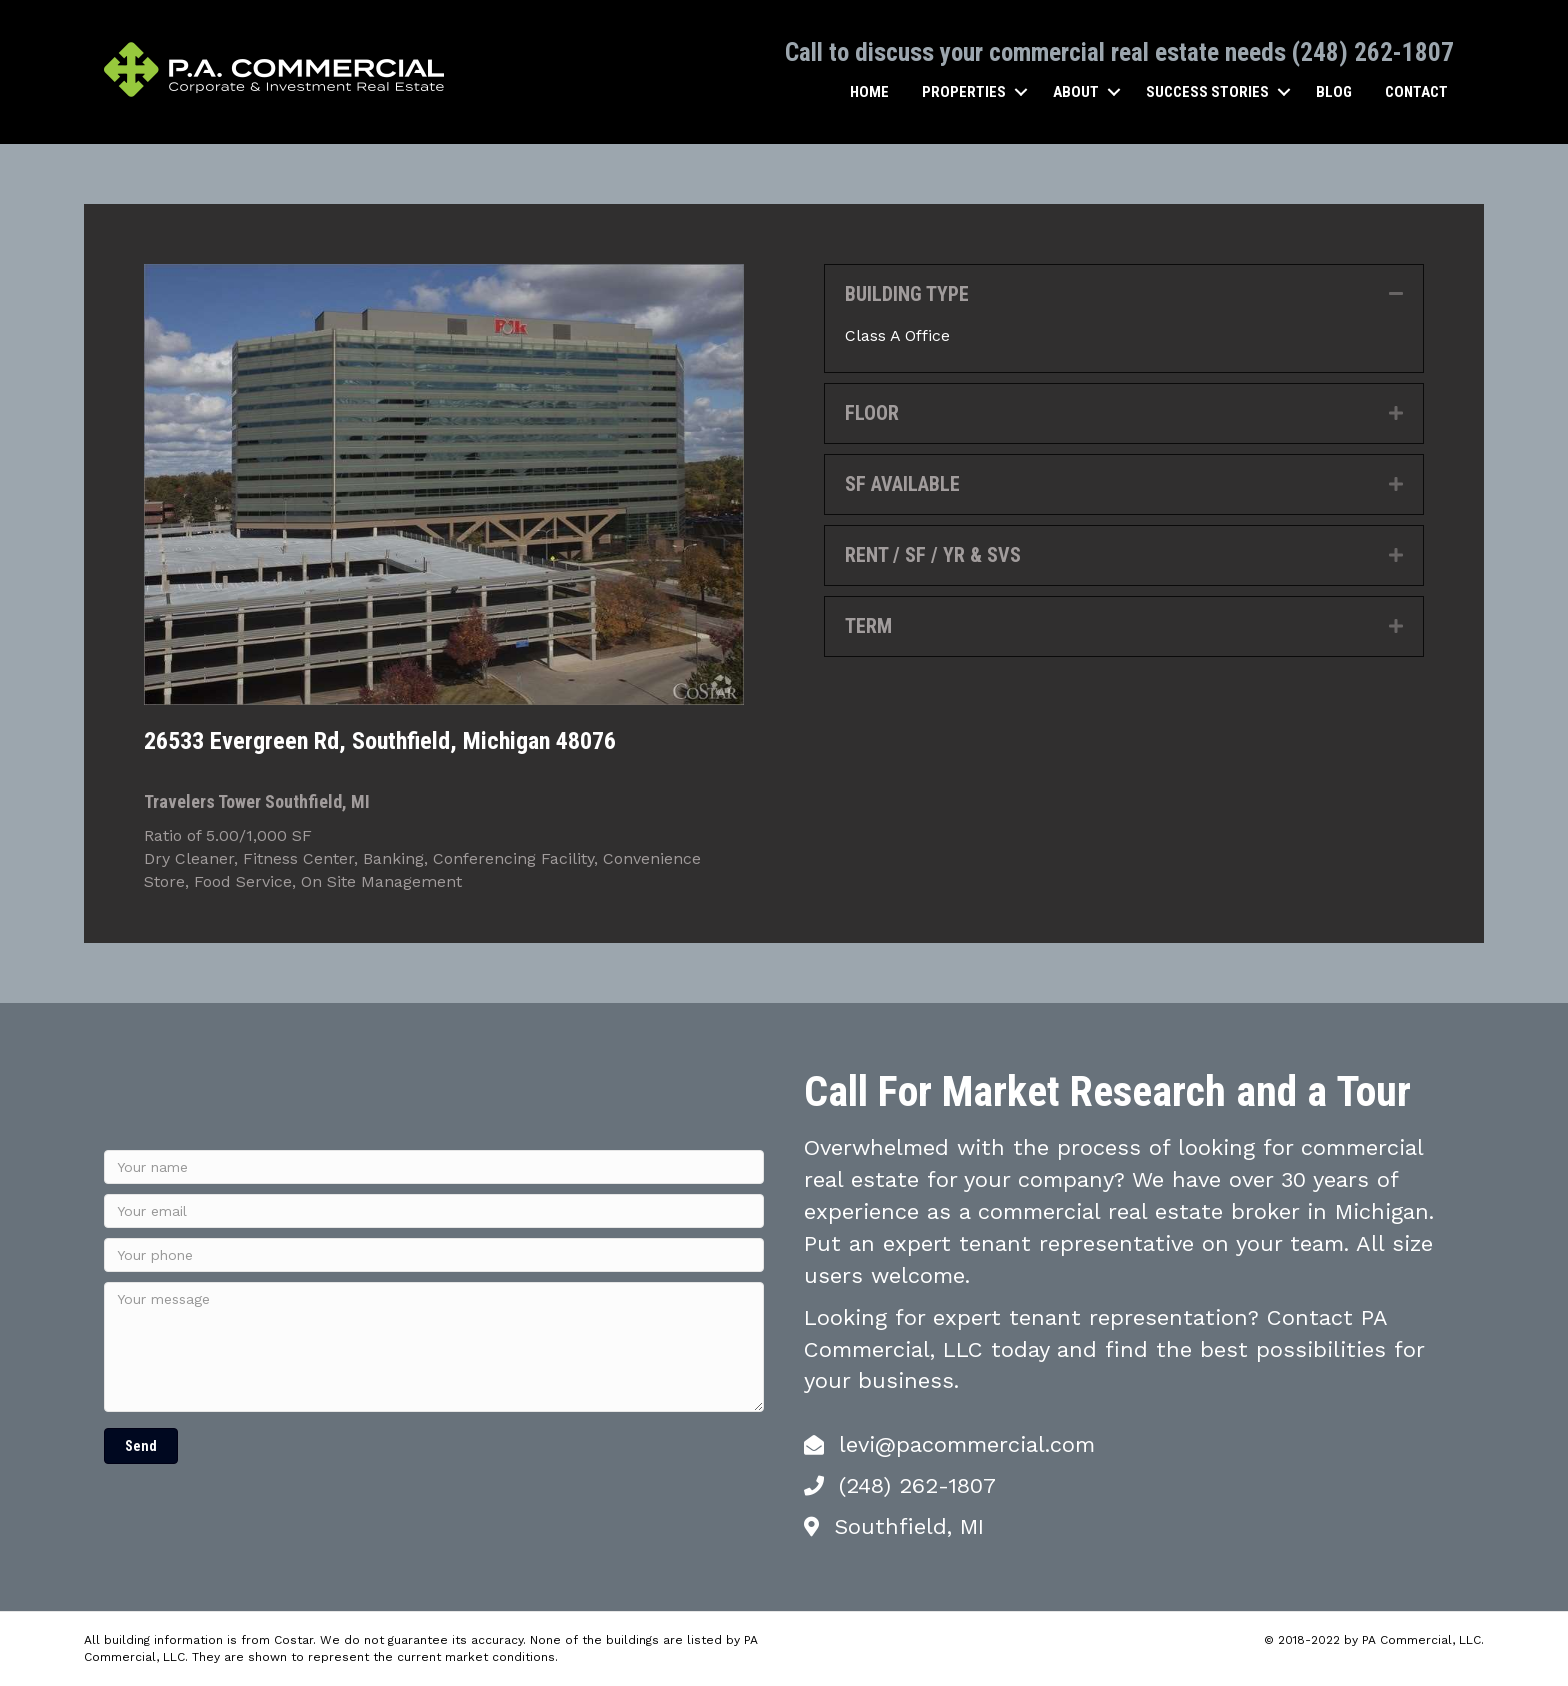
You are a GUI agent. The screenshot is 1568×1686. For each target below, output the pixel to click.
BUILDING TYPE (907, 293)
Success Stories (1207, 91)
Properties (964, 91)
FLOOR (872, 412)
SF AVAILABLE (902, 483)
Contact (1416, 91)
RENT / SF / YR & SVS (933, 554)
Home (869, 91)
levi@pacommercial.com (967, 1443)
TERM (868, 625)
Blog (1334, 91)
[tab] (1124, 293)
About (1076, 91)
